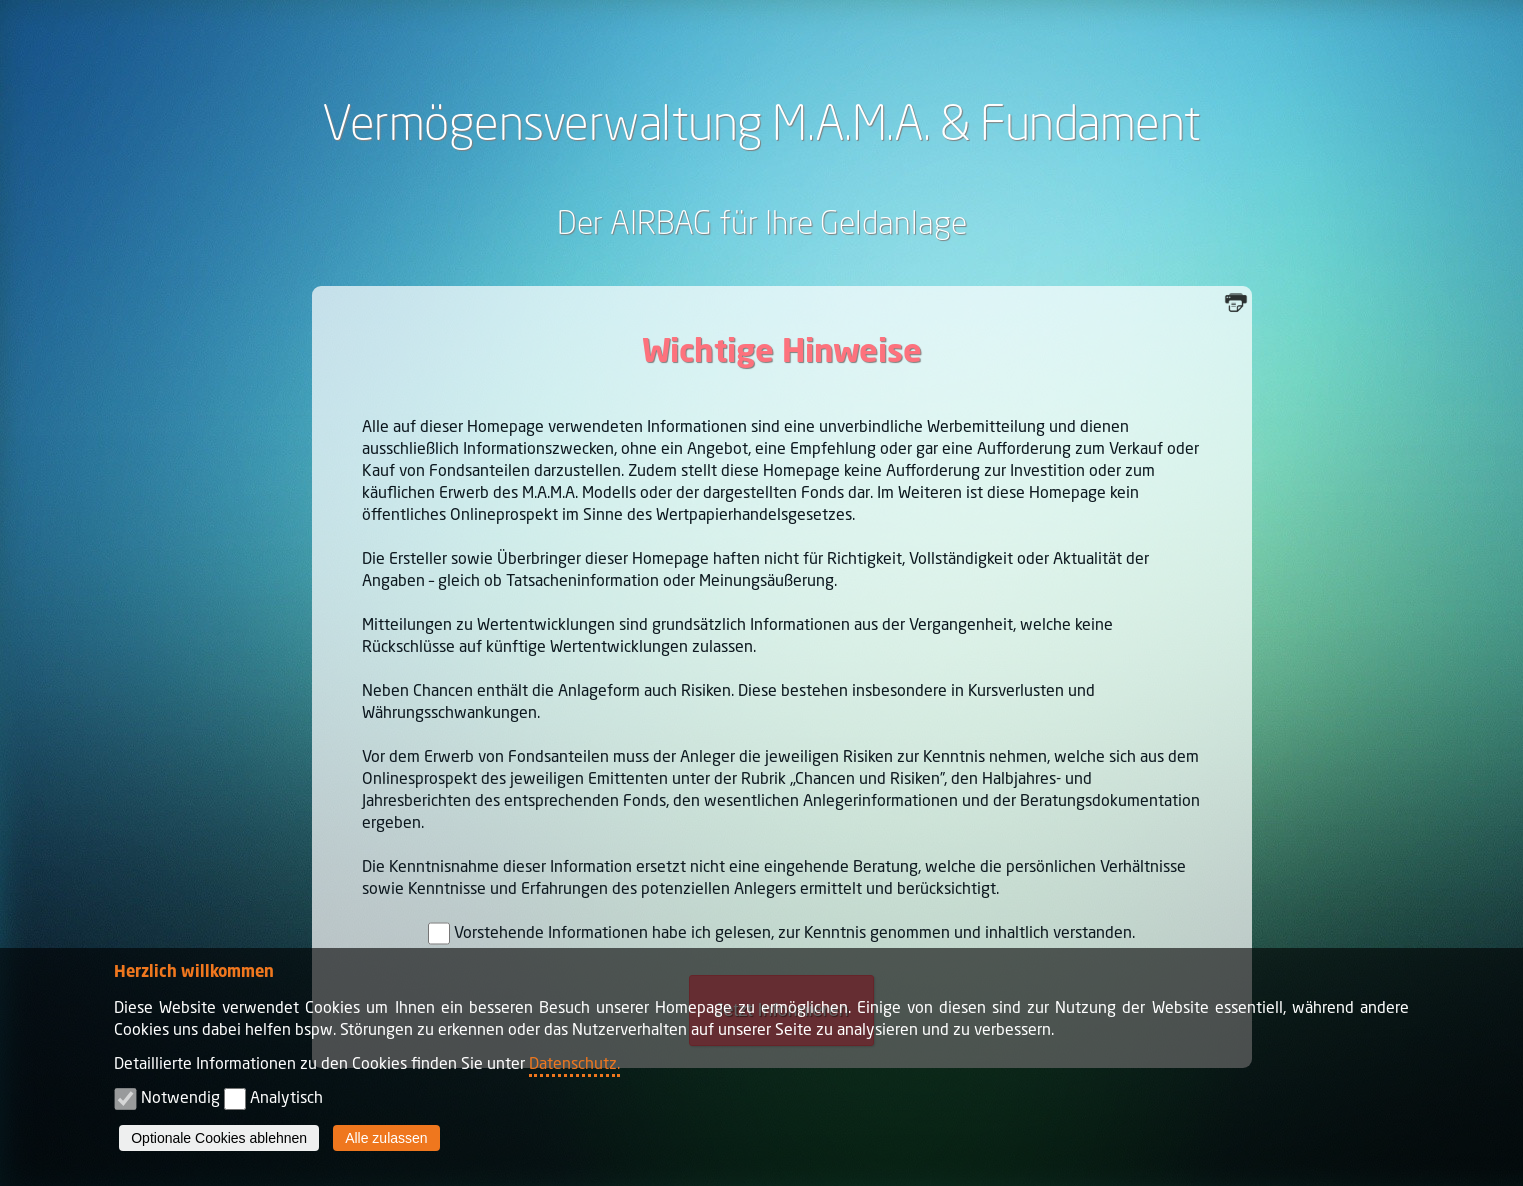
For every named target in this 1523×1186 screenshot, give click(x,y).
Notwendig (180, 1097)
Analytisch (286, 1097)
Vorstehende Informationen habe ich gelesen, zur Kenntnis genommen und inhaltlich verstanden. (794, 932)
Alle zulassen (386, 1138)
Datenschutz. (574, 1063)
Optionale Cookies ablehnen (219, 1138)
